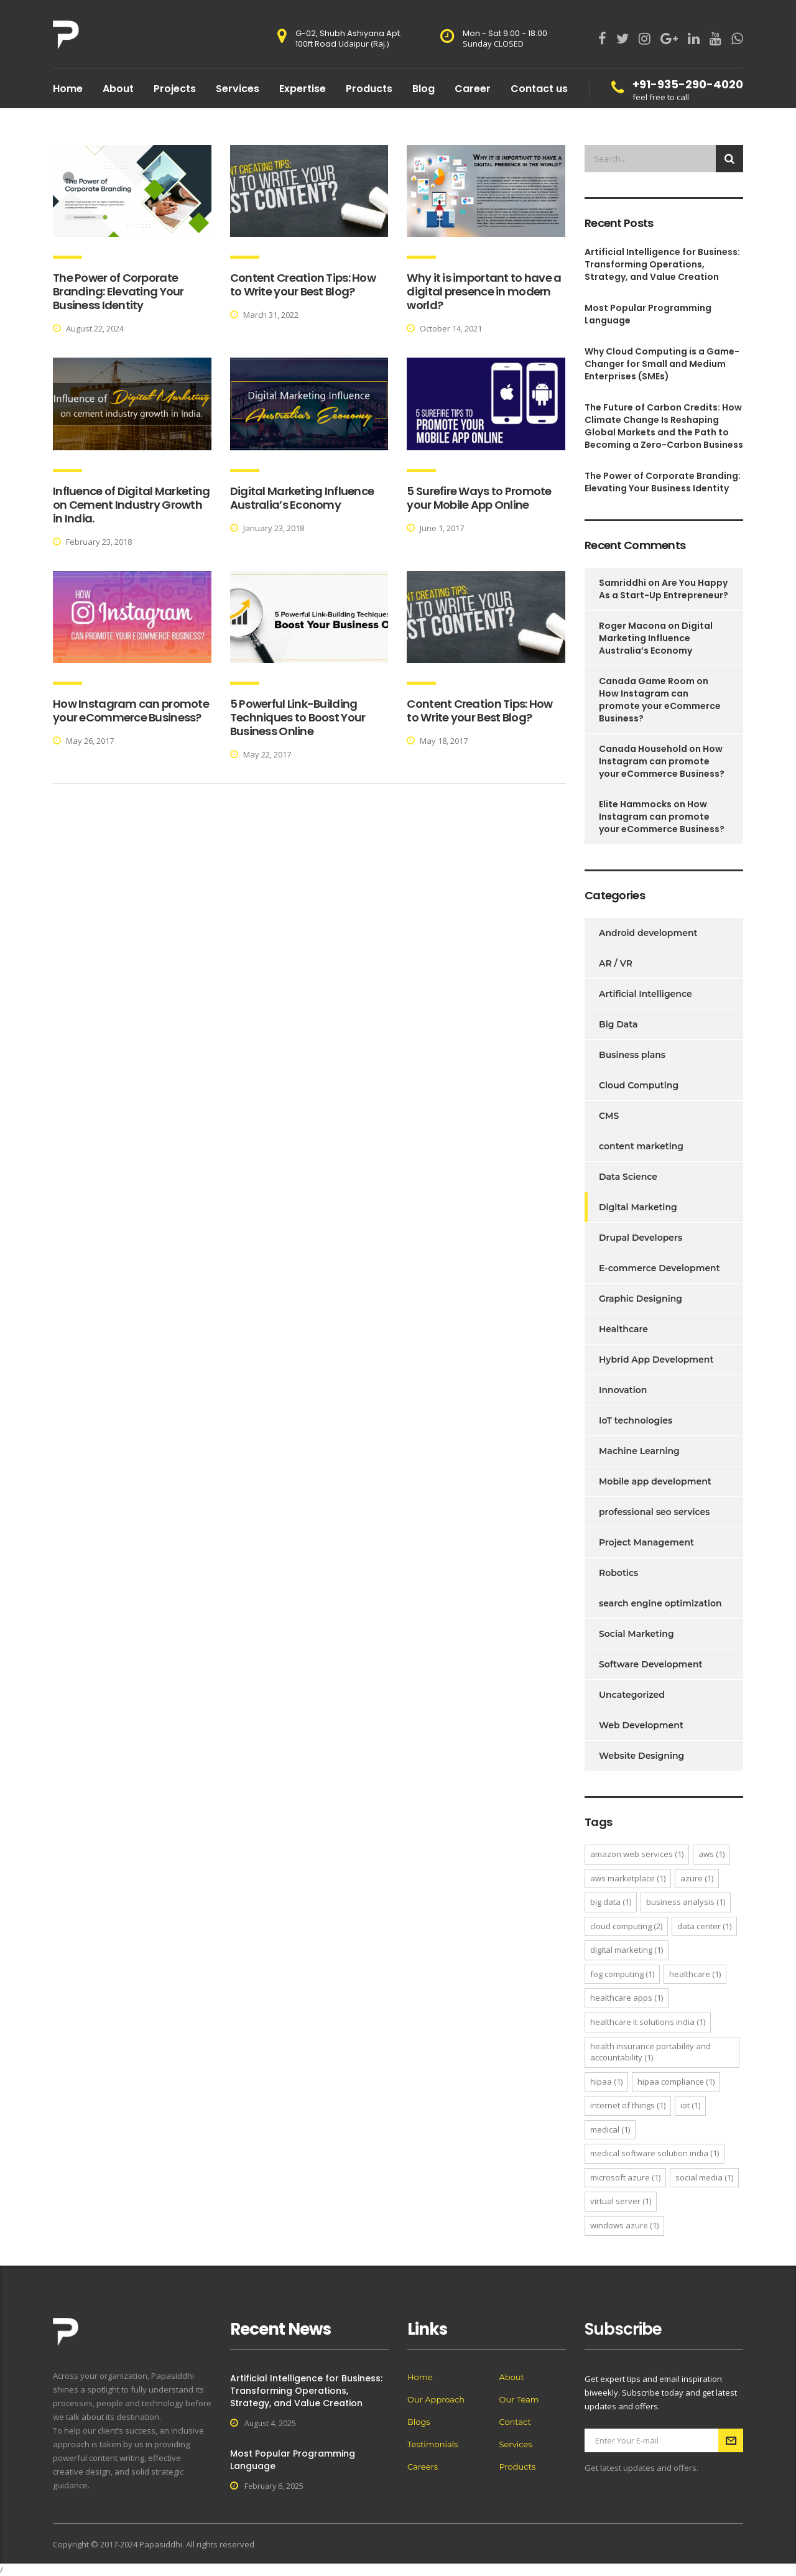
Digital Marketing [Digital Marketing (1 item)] (626, 1949)
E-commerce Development (659, 1268)
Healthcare (623, 1329)
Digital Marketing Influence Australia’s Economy (302, 497)
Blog (423, 88)
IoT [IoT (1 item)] (690, 2105)
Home (68, 88)
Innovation (623, 1390)
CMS (609, 1115)
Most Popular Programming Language (648, 314)
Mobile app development (655, 1481)
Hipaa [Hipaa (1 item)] (606, 2081)
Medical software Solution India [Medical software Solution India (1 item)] (654, 2153)
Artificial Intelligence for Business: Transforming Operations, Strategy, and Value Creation (662, 264)
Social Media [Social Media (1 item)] (704, 2177)
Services (237, 88)
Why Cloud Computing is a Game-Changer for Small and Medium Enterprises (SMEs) (662, 363)
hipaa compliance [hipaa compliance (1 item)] (676, 2081)
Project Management (646, 1542)
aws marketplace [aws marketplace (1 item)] (627, 1878)
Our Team (519, 2399)
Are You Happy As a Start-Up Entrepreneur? (663, 589)
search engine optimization (660, 1603)
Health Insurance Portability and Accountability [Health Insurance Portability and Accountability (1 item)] (650, 2052)
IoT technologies (635, 1420)
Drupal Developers (640, 1237)
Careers (422, 2467)
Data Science (628, 1176)
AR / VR (615, 963)
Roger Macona (632, 625)
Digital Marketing (638, 1207)
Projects (175, 88)
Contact (515, 2422)
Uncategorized (632, 1694)
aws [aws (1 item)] (711, 1854)
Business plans (632, 1054)
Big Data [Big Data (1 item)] (610, 1901)
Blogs (418, 2422)
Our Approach (436, 2399)
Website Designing (641, 1755)
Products (369, 88)
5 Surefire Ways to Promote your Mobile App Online (479, 497)
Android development (648, 932)
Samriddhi (622, 583)
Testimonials (432, 2444)
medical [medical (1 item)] (610, 2129)
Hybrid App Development (656, 1359)
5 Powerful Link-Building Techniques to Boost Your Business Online (298, 717)
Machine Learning (639, 1451)
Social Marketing (636, 1633)
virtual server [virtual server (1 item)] (620, 2201)
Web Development (641, 1725)
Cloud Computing (638, 1085)
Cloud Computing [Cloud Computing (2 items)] (626, 1926)
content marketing (641, 1146)
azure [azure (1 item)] (696, 1878)
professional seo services (654, 1511)
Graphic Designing (640, 1298)
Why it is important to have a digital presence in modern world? (484, 291)
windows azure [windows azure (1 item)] (624, 2225)
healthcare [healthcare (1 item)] (695, 1974)
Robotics (618, 1572)
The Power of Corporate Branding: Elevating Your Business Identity (118, 291)
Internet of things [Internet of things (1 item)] (627, 2105)
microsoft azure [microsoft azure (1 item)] (625, 2177)
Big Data (618, 1024)
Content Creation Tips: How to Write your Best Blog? (303, 284)
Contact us (539, 88)
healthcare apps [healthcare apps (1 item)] (626, 1997)
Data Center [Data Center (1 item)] (704, 1926)
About (118, 88)
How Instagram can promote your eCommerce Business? (131, 710)
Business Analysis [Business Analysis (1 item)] (685, 1901)
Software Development (651, 1664)
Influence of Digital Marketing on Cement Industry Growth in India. (131, 504)
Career (473, 88)
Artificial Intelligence (645, 993)
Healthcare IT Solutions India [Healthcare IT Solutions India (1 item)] (647, 2021)
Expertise (302, 88)
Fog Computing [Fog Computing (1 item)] (622, 1974)
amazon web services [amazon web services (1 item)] (636, 1854)
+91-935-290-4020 (687, 84)
